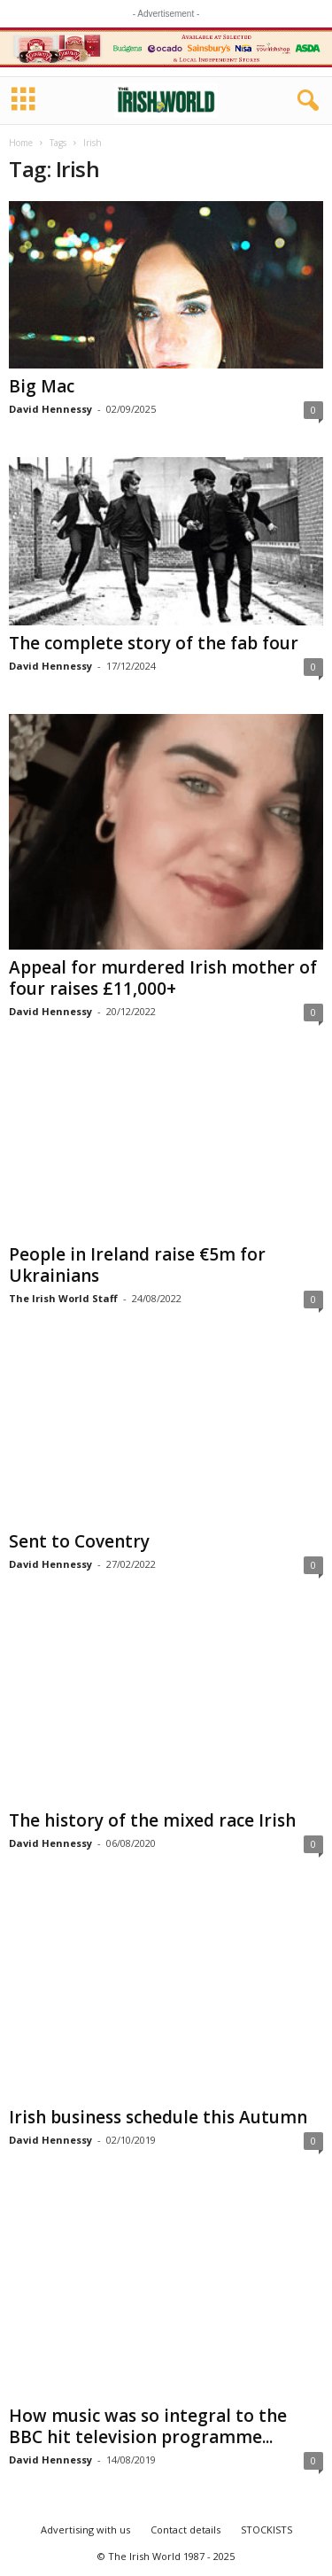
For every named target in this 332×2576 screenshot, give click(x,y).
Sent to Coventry (79, 1541)
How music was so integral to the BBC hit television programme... (148, 2426)
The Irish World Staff (63, 1298)
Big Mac (41, 386)
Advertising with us (85, 2529)
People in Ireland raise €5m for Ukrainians (137, 1265)
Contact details (185, 2529)
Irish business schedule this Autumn (158, 2118)
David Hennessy (50, 408)
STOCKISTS (266, 2529)
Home (21, 142)
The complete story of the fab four (153, 643)
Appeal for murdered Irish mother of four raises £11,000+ (163, 978)
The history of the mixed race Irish (152, 1821)
